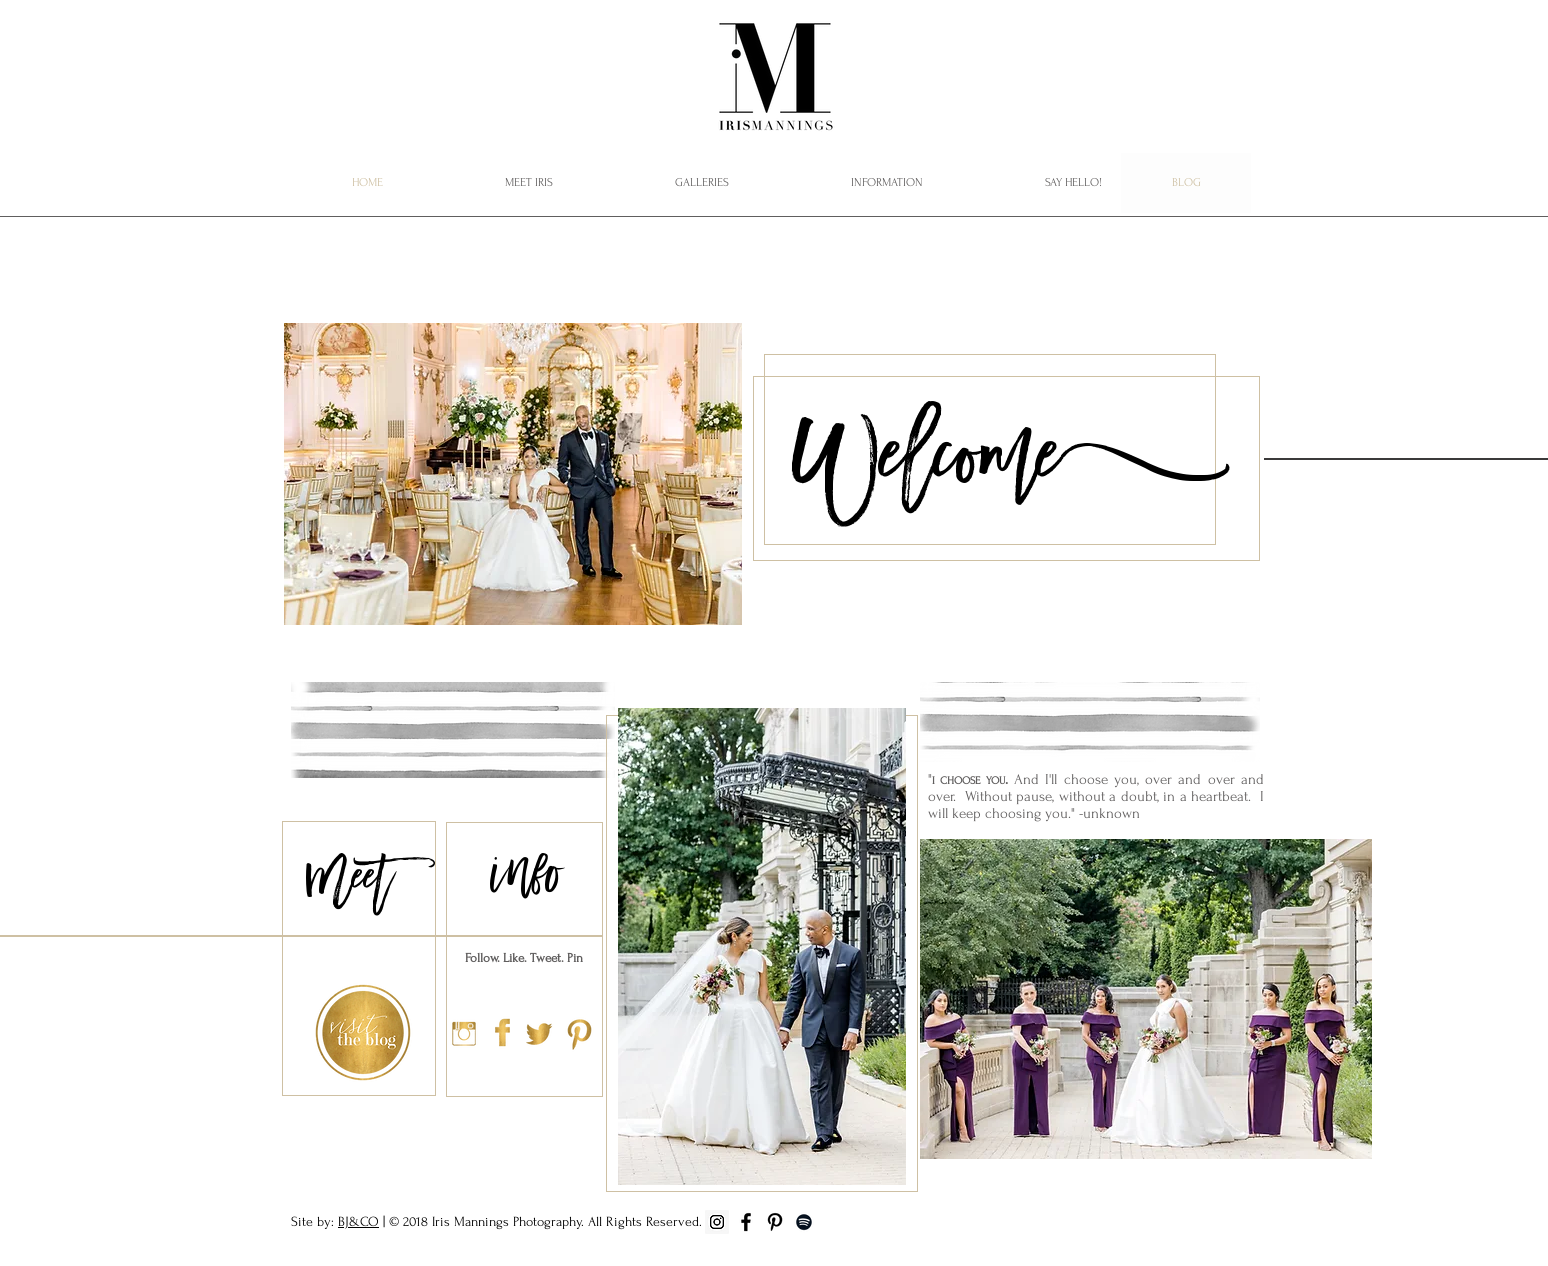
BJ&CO (358, 1221)
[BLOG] (1186, 183)
